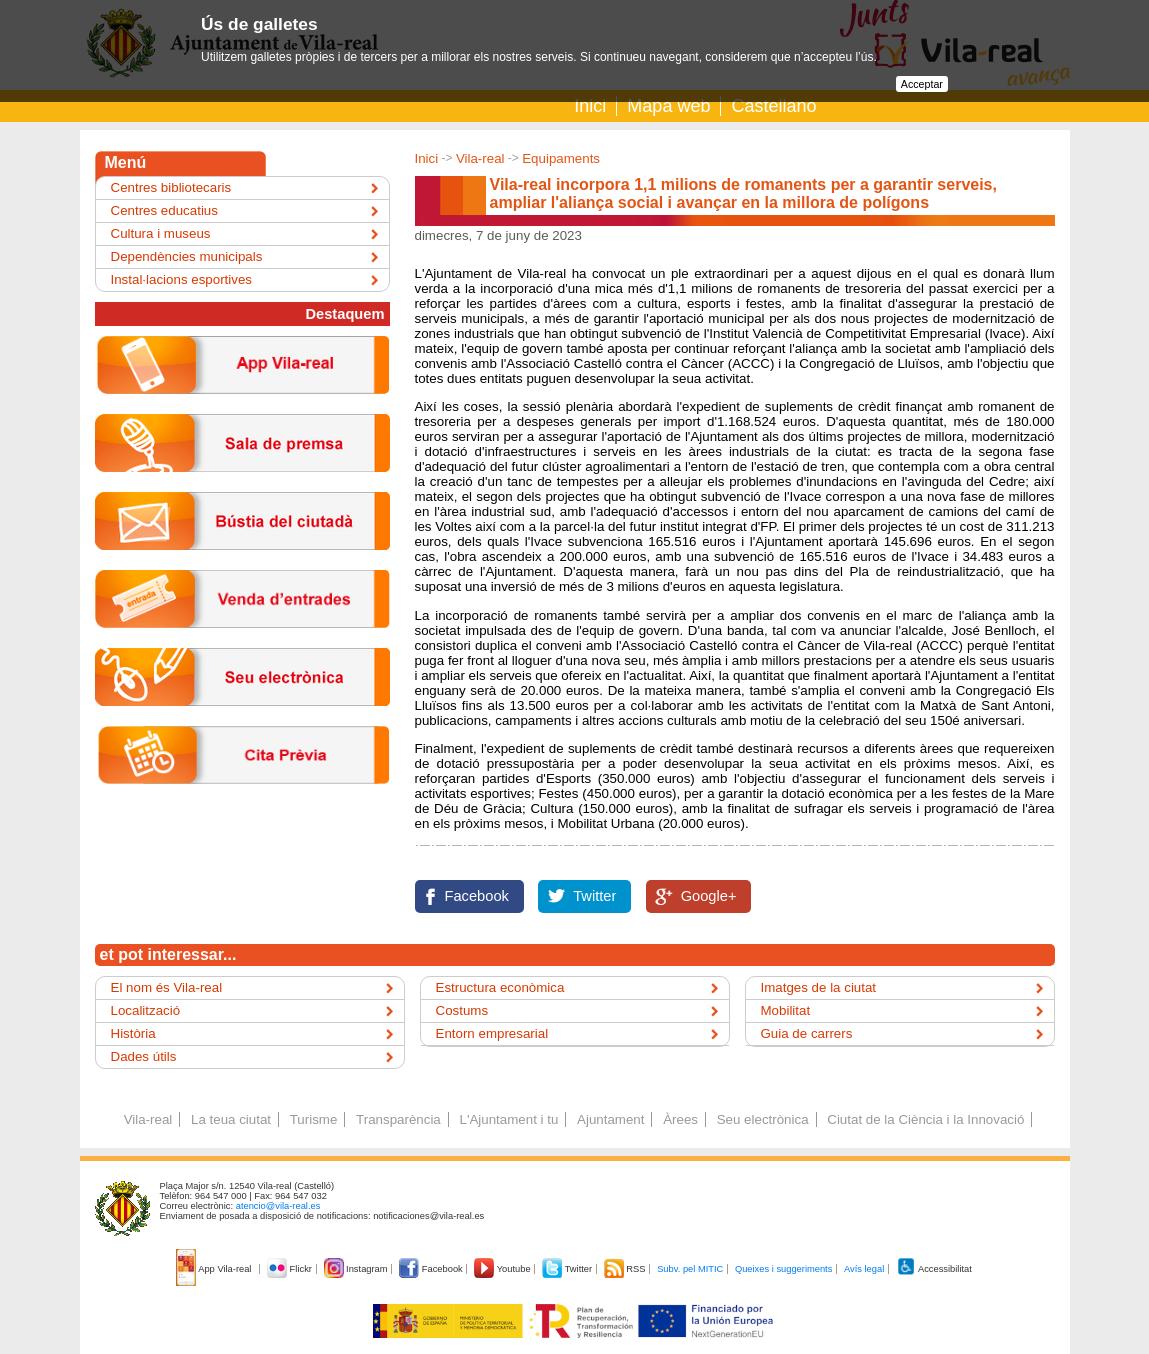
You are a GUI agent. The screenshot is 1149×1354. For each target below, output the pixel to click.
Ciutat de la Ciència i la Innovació (925, 1119)
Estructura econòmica (500, 987)
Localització (146, 1010)
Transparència (398, 1119)
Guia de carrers (807, 1033)
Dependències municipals (187, 256)
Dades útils (144, 1056)
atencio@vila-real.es (278, 1206)
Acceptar (922, 84)
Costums (462, 1010)
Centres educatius (164, 210)
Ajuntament (610, 1119)
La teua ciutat (231, 1119)
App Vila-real (215, 1269)
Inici (590, 106)
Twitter (594, 896)
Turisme (314, 1119)
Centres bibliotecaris (171, 187)
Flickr (290, 1269)
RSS (626, 1269)
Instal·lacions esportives (182, 279)
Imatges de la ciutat (819, 987)
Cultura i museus (161, 233)
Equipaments (561, 158)
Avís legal (864, 1269)
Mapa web (668, 106)
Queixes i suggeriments (783, 1269)
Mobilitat (786, 1010)
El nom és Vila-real (167, 987)
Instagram (357, 1269)
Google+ (709, 896)
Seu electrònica (763, 1119)
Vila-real (480, 158)
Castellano (773, 106)
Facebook (477, 896)
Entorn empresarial (492, 1033)
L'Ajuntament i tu (508, 1119)
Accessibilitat (934, 1269)
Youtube (503, 1269)
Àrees (680, 1119)
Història (133, 1033)
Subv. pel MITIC (690, 1269)
